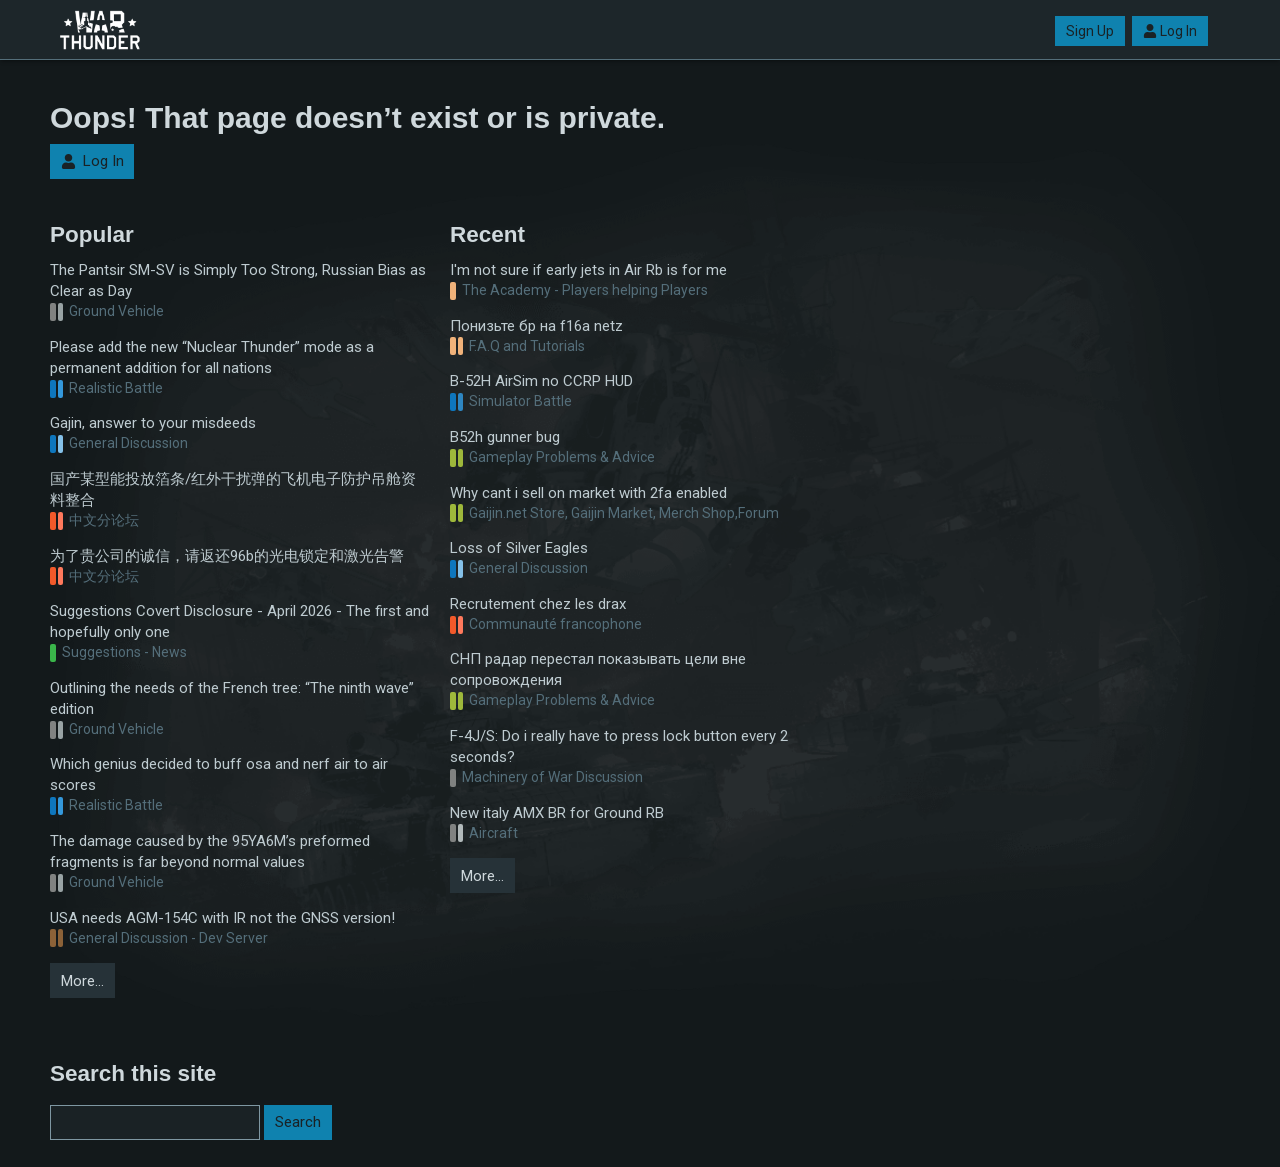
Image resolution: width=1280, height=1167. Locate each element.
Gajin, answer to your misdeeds (153, 423)
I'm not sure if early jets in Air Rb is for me (588, 270)
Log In (1170, 31)
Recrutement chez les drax (538, 604)
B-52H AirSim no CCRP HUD (541, 381)
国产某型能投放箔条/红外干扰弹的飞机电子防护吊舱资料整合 (233, 489)
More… (82, 981)
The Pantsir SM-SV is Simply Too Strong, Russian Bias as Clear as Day (238, 280)
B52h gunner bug (505, 437)
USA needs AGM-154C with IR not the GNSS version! (222, 918)
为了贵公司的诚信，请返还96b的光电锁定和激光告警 (227, 556)
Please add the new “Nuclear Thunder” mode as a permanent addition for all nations (212, 357)
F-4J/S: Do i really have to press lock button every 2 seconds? (619, 746)
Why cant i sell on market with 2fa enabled (588, 493)
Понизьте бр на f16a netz (536, 326)
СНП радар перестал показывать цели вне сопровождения (598, 669)
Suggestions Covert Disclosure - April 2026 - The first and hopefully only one (239, 621)
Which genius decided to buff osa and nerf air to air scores (219, 774)
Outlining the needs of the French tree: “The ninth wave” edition (232, 698)
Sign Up (1090, 31)
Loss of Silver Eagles (519, 548)
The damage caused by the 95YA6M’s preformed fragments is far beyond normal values (210, 851)
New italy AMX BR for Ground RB (557, 813)
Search (298, 1122)
